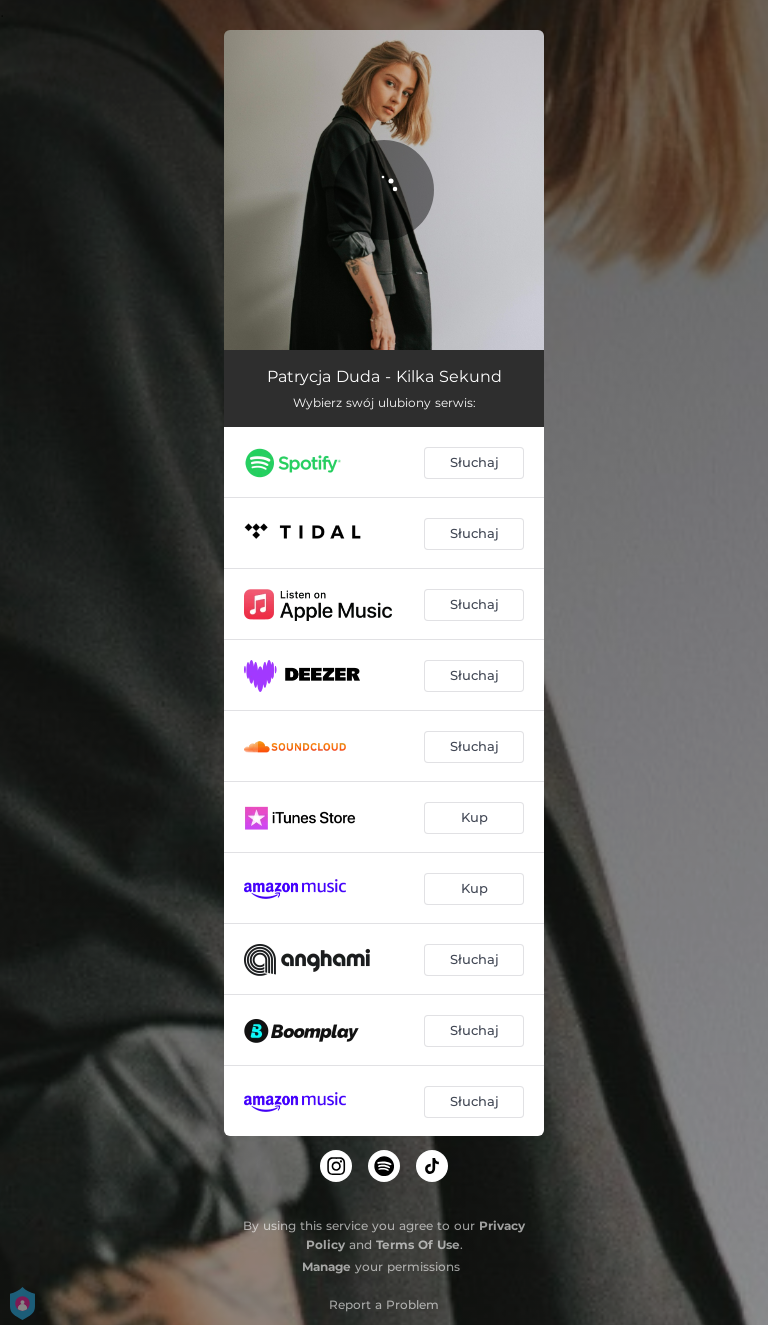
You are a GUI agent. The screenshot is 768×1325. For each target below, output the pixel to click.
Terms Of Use (418, 1244)
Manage (326, 1266)
